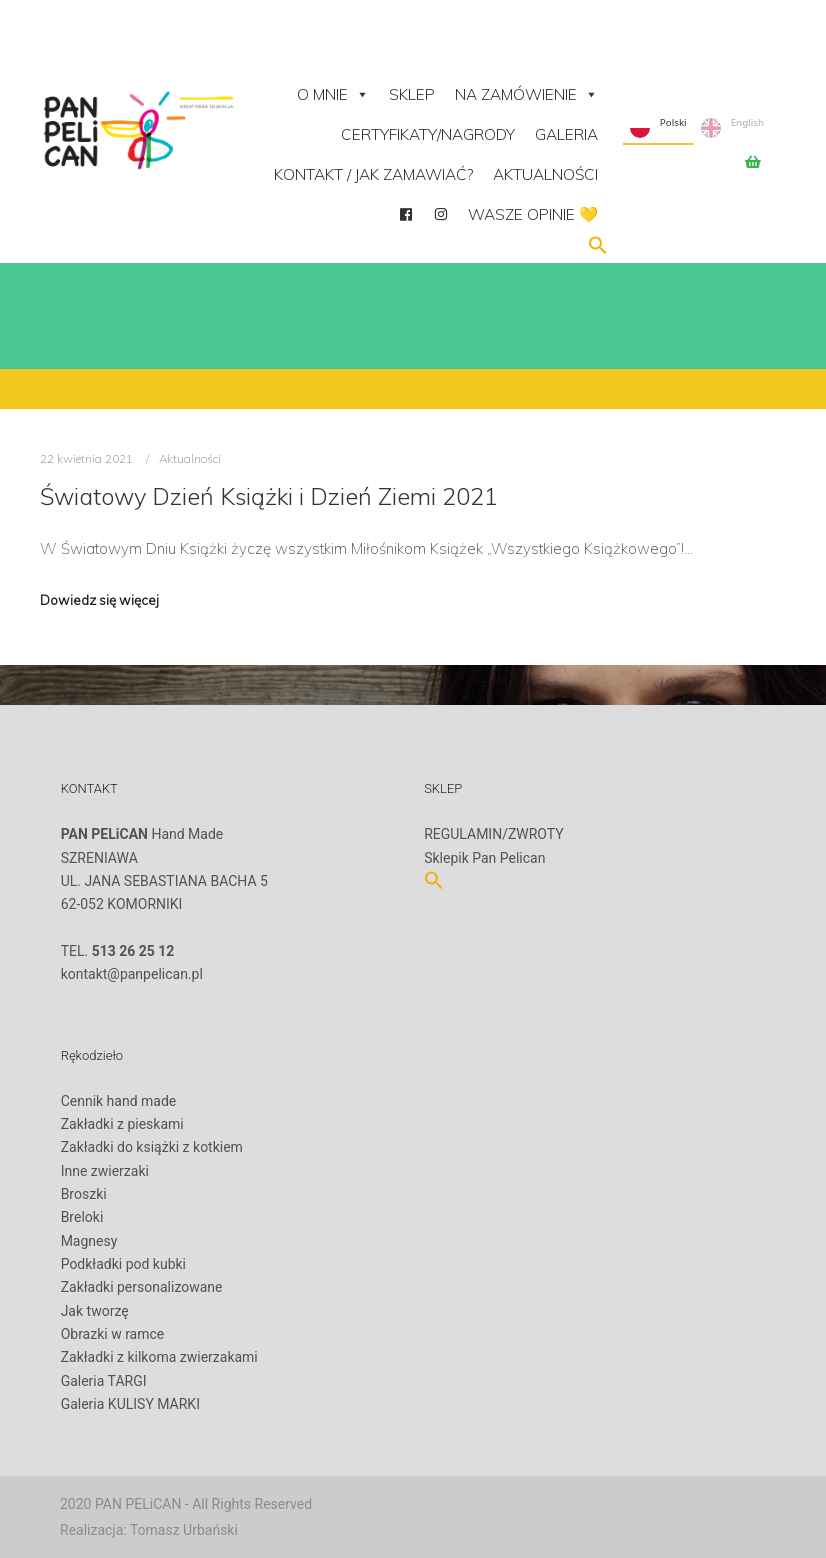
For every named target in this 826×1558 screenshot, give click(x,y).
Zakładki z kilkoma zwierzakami (159, 1357)
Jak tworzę (95, 1311)
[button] (598, 250)
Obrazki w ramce (113, 1334)
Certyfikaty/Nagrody (428, 134)
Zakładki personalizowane (142, 1287)
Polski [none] (658, 128)
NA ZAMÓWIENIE (526, 94)
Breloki (82, 1217)
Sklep (412, 94)
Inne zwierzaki (105, 1171)
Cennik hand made (119, 1101)
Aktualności (545, 174)
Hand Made (142, 834)
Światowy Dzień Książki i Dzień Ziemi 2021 (269, 496)
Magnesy (89, 1241)
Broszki (84, 1194)
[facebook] (405, 215)
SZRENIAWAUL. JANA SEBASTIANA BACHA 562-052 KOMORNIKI (164, 893)
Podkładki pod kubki (123, 1264)
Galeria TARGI (104, 1381)
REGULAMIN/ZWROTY (494, 834)
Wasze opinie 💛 (533, 214)
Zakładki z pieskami (122, 1124)
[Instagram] (440, 215)
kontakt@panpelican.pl (132, 974)
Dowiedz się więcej (99, 600)
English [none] (732, 128)
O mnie (333, 94)
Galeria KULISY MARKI (130, 1404)
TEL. (118, 951)
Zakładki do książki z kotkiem (152, 1147)
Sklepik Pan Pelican (484, 858)
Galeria (566, 134)
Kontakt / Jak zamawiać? (373, 174)
